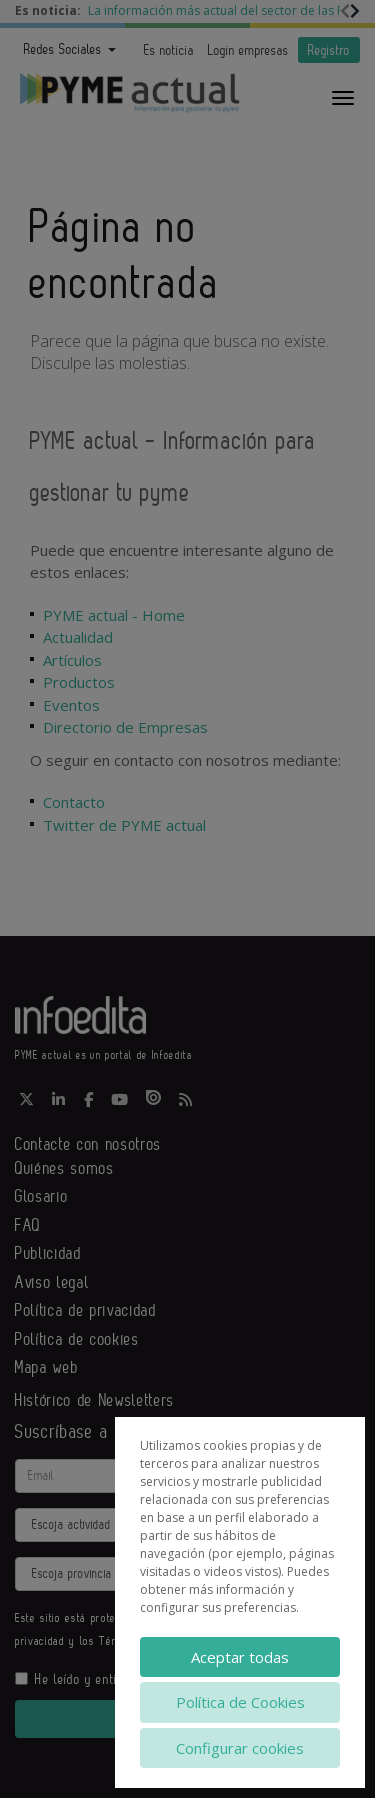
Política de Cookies (240, 1702)
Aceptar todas (240, 1657)
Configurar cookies (240, 1748)
